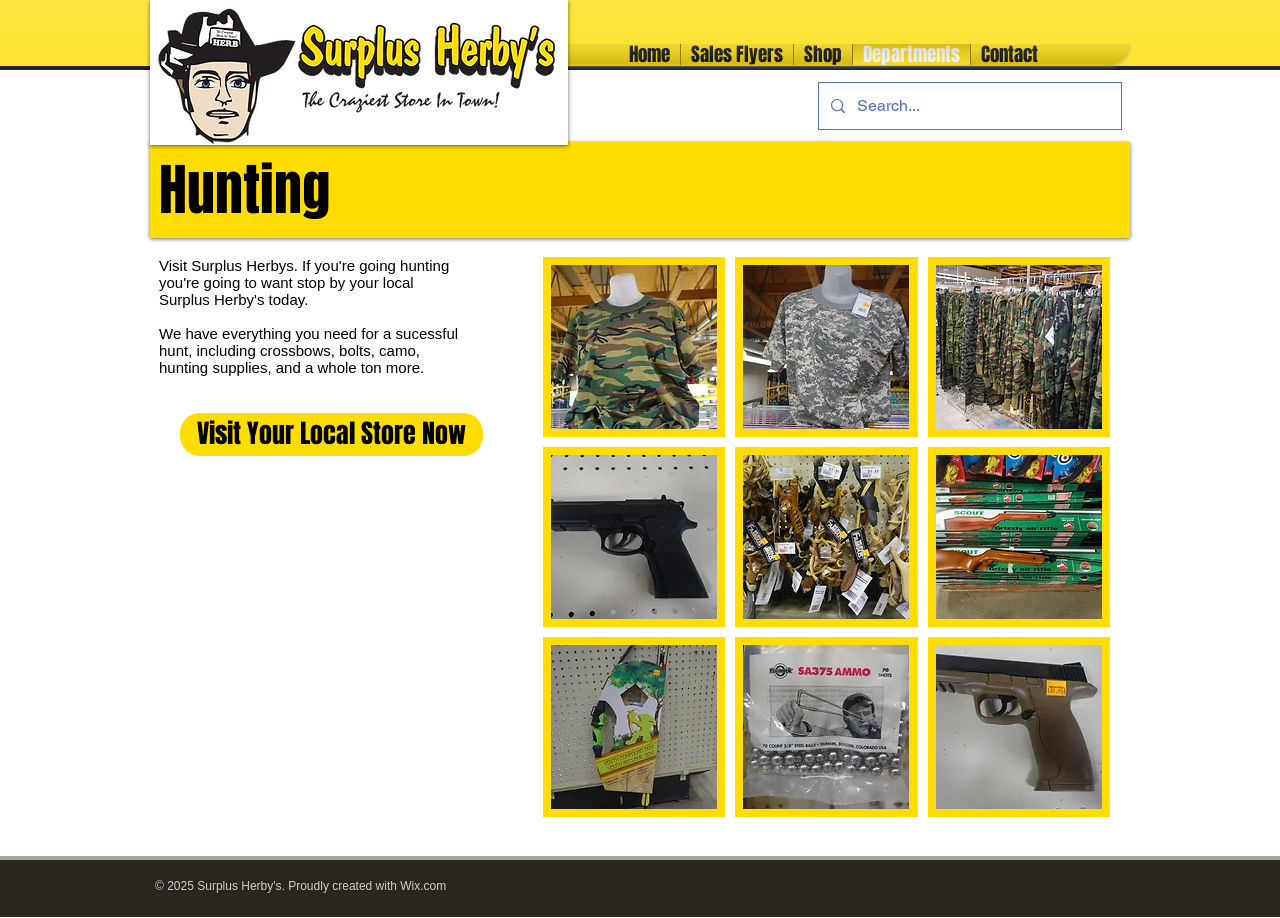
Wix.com (423, 886)
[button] (634, 347)
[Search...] (968, 106)
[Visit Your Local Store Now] (331, 434)
